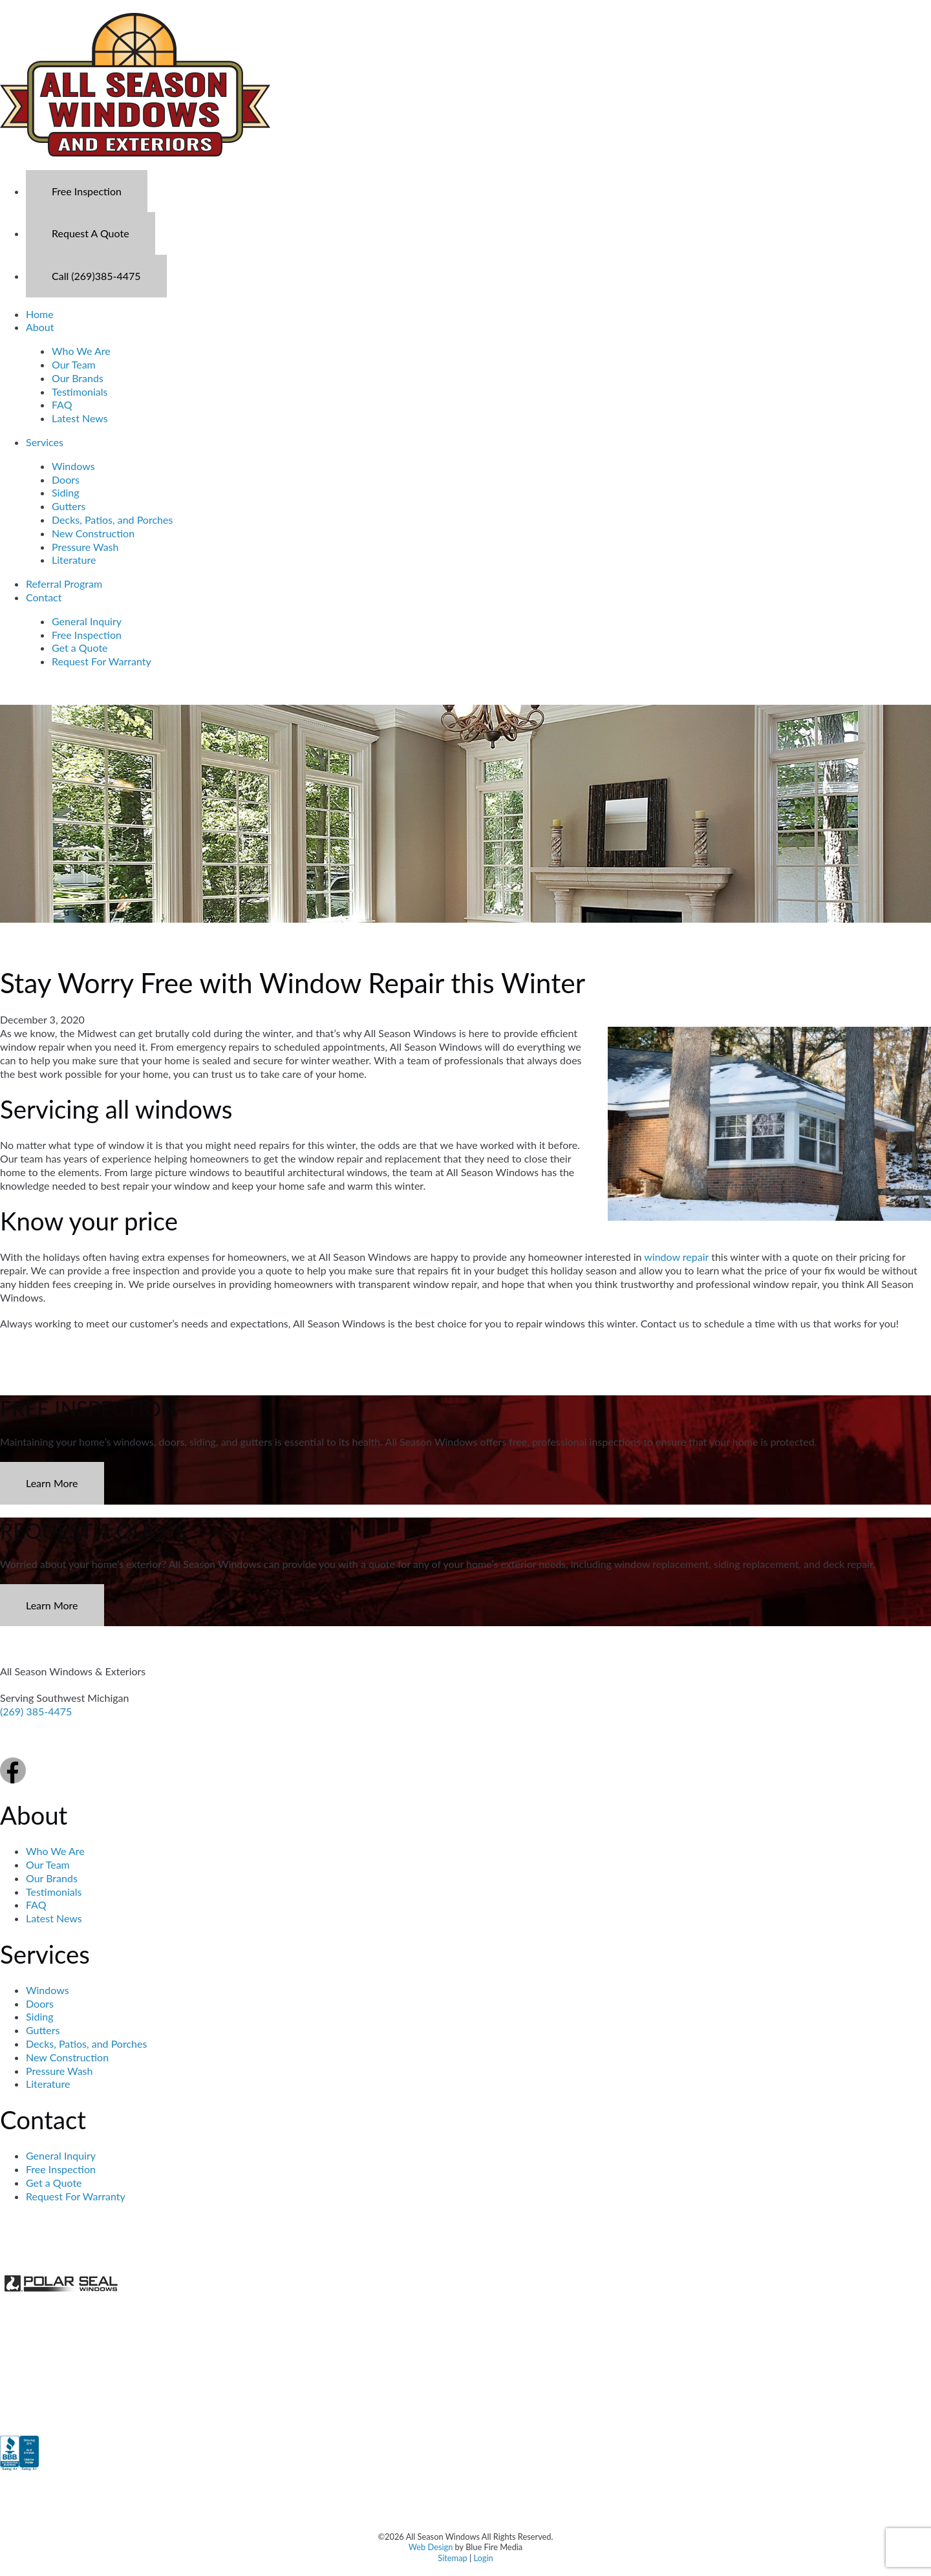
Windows (73, 466)
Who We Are (81, 351)
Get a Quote (80, 647)
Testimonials (79, 391)
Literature (74, 559)
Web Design (431, 2547)
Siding (66, 492)
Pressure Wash (85, 547)
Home (40, 314)
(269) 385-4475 (36, 1711)
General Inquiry (87, 621)
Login (483, 2558)
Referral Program (64, 583)
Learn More (52, 1483)
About (40, 327)
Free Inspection (87, 191)
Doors (66, 479)
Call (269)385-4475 (96, 276)
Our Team (74, 364)
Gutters (69, 506)
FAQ (62, 404)
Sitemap (452, 2558)
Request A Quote (90, 233)
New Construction (93, 533)
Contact (43, 597)
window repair (676, 1256)
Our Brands (77, 378)
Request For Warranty (101, 661)
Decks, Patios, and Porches (112, 519)
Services (44, 442)
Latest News (80, 418)
